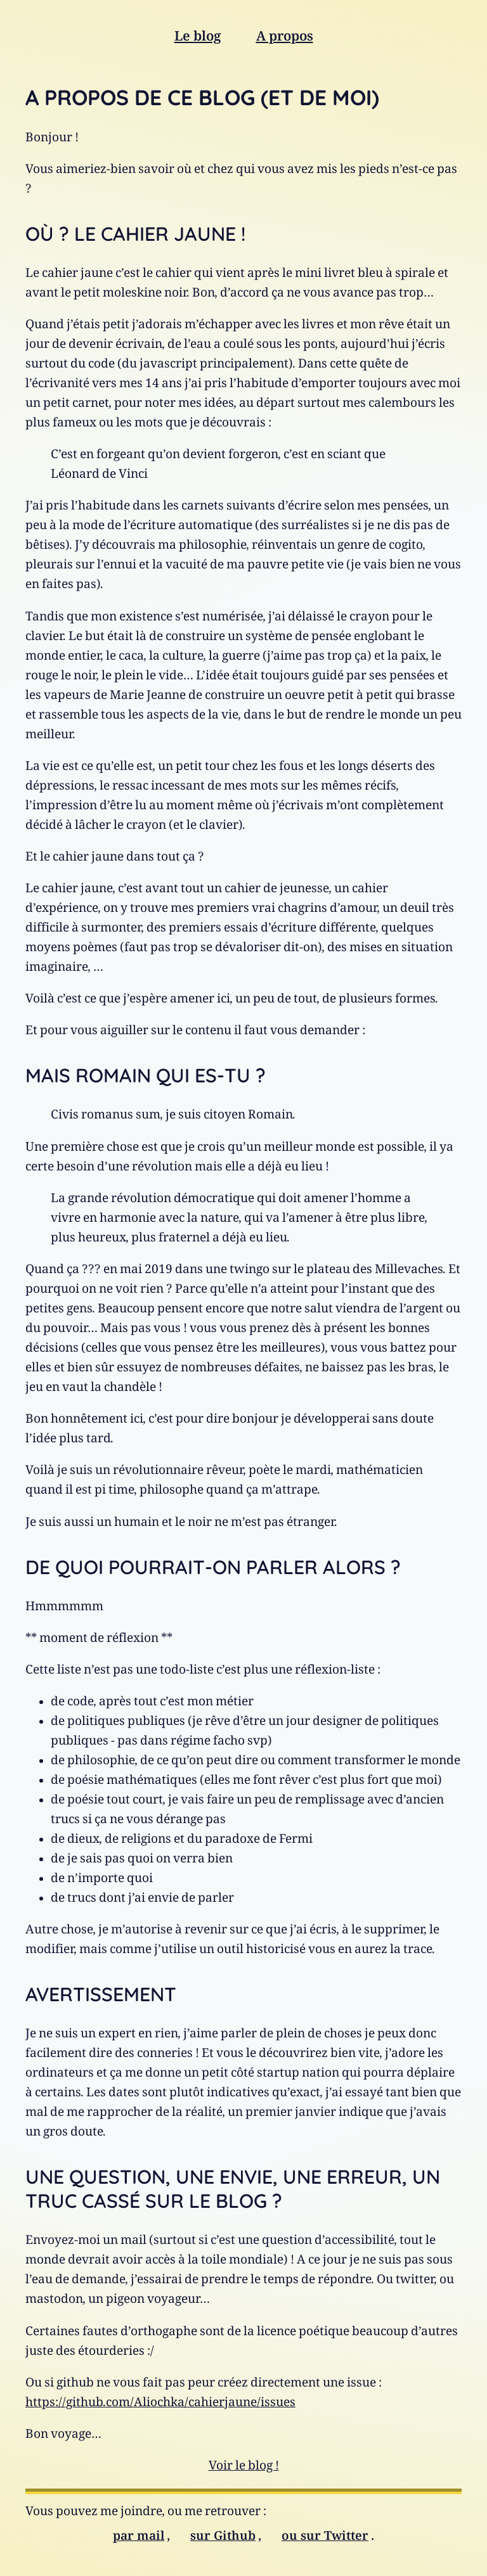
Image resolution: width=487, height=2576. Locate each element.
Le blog (197, 39)
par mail (138, 2539)
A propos (284, 39)
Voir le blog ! (244, 2468)
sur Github (223, 2539)
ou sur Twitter (325, 2539)
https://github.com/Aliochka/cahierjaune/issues (160, 2405)
